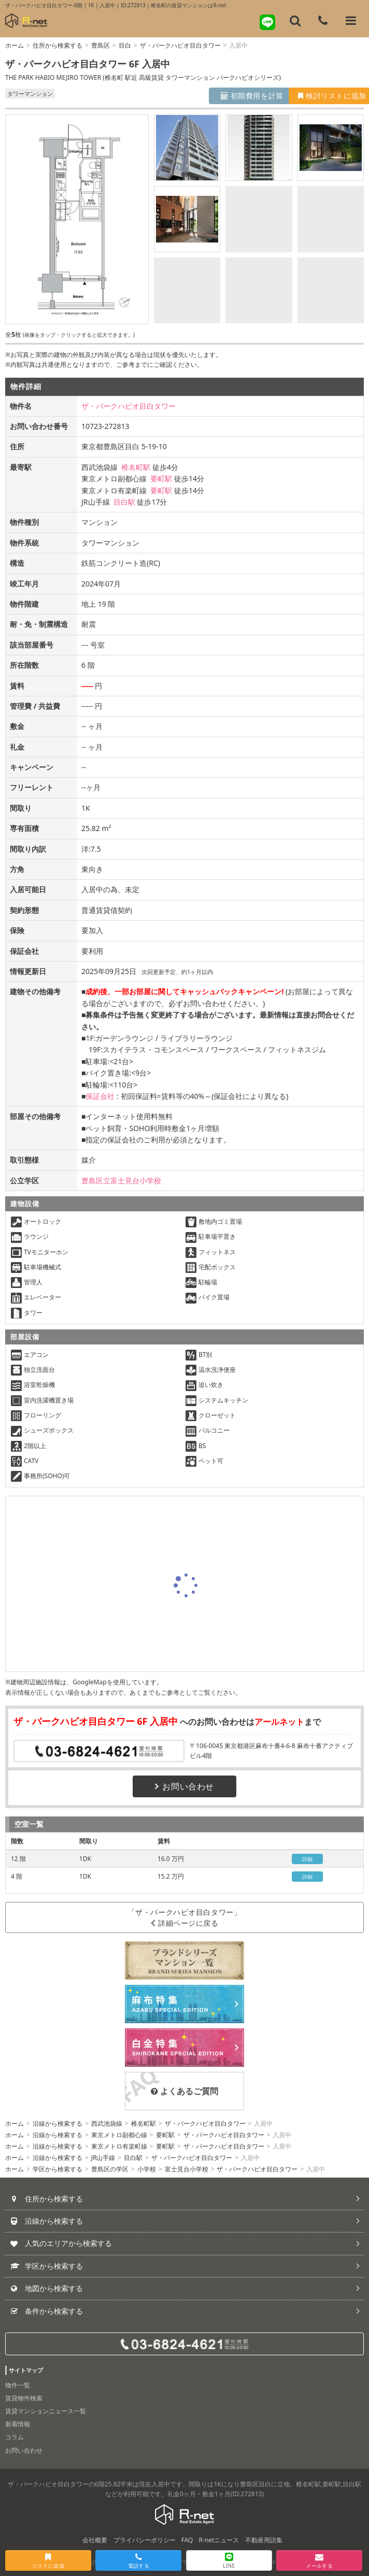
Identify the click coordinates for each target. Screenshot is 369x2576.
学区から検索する (57, 2169)
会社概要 (94, 2540)
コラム (14, 2436)
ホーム (14, 45)
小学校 (146, 2169)
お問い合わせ (184, 1786)
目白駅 (124, 502)
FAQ (187, 2540)
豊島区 (100, 45)
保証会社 (100, 1096)
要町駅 (161, 478)
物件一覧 (17, 2385)
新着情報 (17, 2424)
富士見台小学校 (186, 2169)
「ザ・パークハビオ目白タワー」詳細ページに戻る (184, 1917)
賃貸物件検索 (23, 2398)
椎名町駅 (135, 467)
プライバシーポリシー (144, 2540)
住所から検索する (57, 45)
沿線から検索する (57, 2123)
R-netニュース (219, 2540)
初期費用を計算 (216, 96)
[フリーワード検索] (295, 20)
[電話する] (323, 20)
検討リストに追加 (316, 96)
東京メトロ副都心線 (119, 2134)
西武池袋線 (106, 2123)
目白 (125, 45)
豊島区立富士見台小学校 (121, 1180)
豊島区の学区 (110, 2169)
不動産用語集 (263, 2540)
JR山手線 (103, 2157)
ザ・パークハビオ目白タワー (180, 45)
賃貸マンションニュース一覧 (45, 2411)
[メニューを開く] (351, 20)
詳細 (307, 1859)
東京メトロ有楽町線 (119, 2146)
